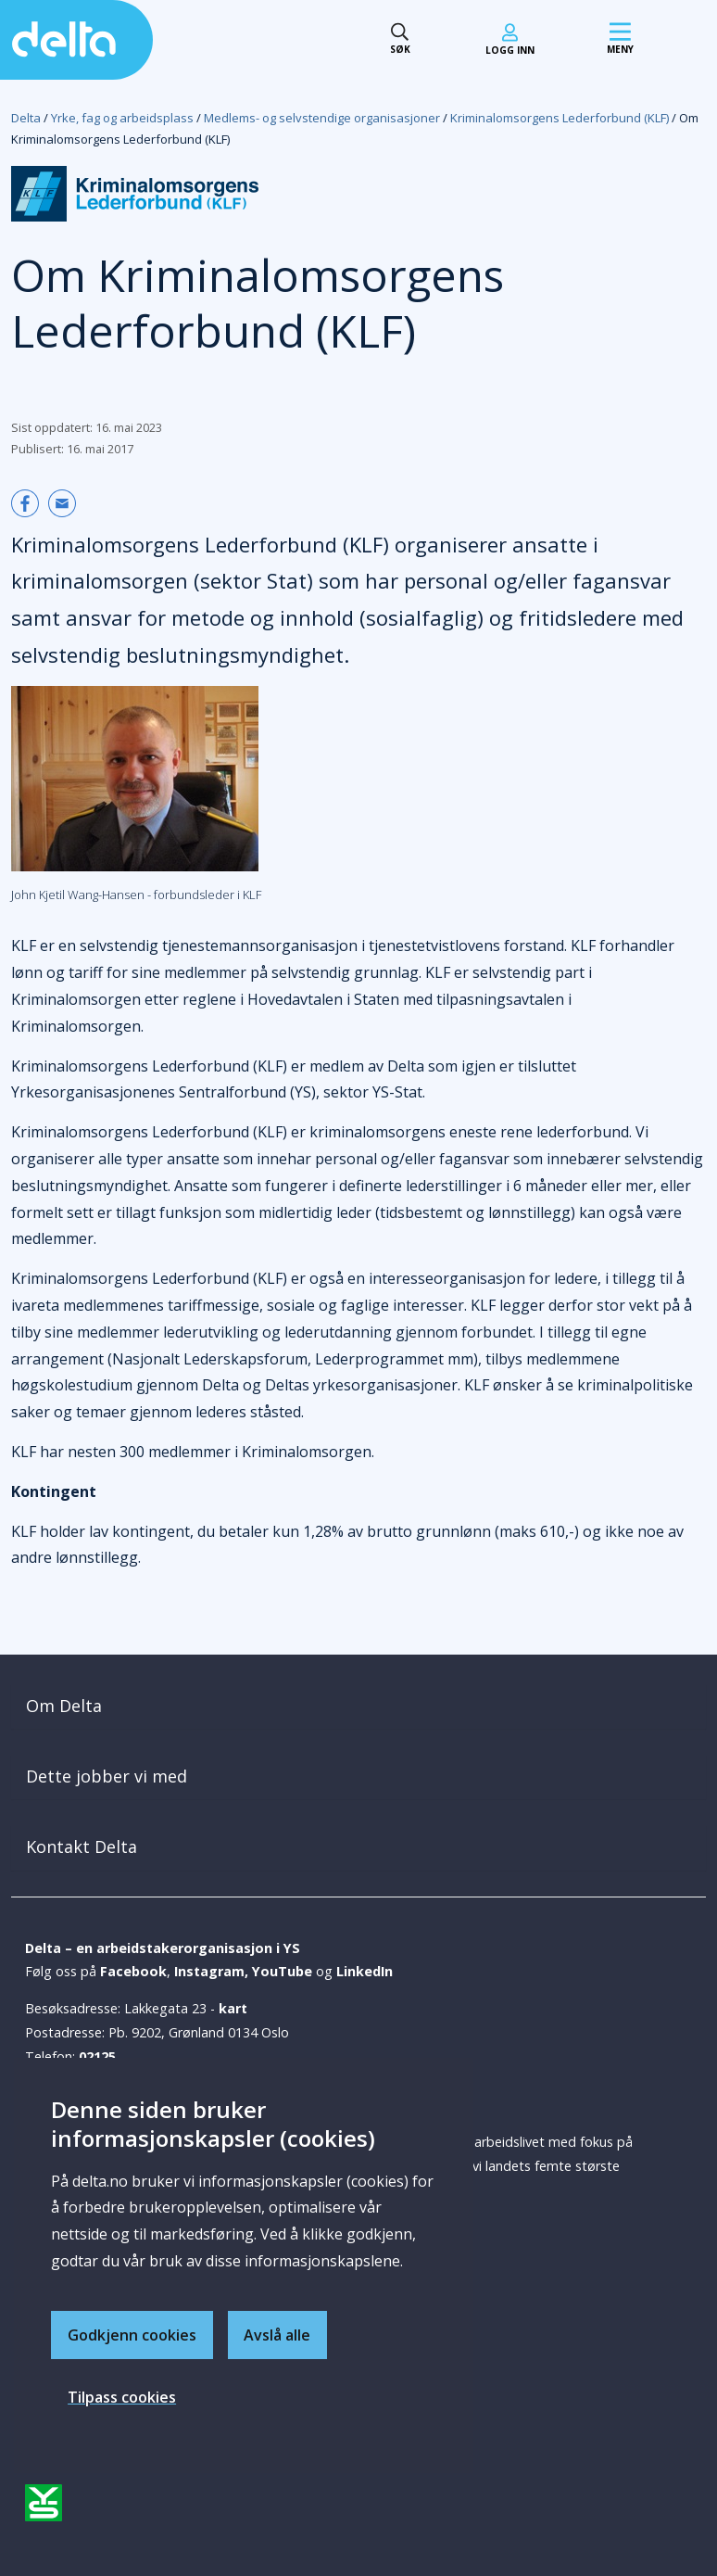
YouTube (282, 1971)
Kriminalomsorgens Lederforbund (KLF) (559, 117)
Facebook (133, 1971)
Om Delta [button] (64, 1705)
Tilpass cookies (122, 2396)
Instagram (209, 1971)
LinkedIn (364, 1971)
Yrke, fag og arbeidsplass (122, 117)
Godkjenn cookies (132, 2333)
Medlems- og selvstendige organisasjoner (322, 117)
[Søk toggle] (400, 39)
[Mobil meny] (620, 39)
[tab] (358, 1706)
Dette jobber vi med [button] (106, 1776)
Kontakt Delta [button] (81, 1846)
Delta (26, 117)
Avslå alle (278, 2333)
